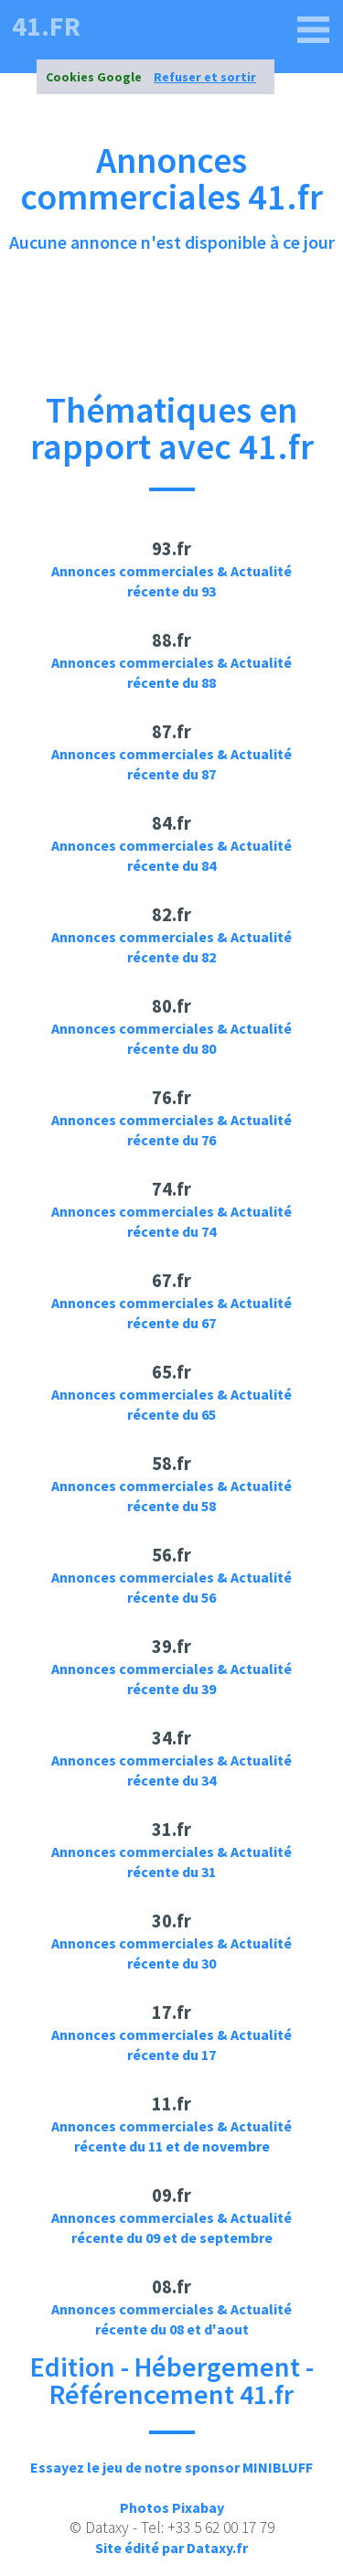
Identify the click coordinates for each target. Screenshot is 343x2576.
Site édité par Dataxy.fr (171, 2547)
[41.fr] (313, 30)
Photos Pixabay (172, 2507)
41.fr (46, 25)
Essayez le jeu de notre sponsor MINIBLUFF (171, 2467)
